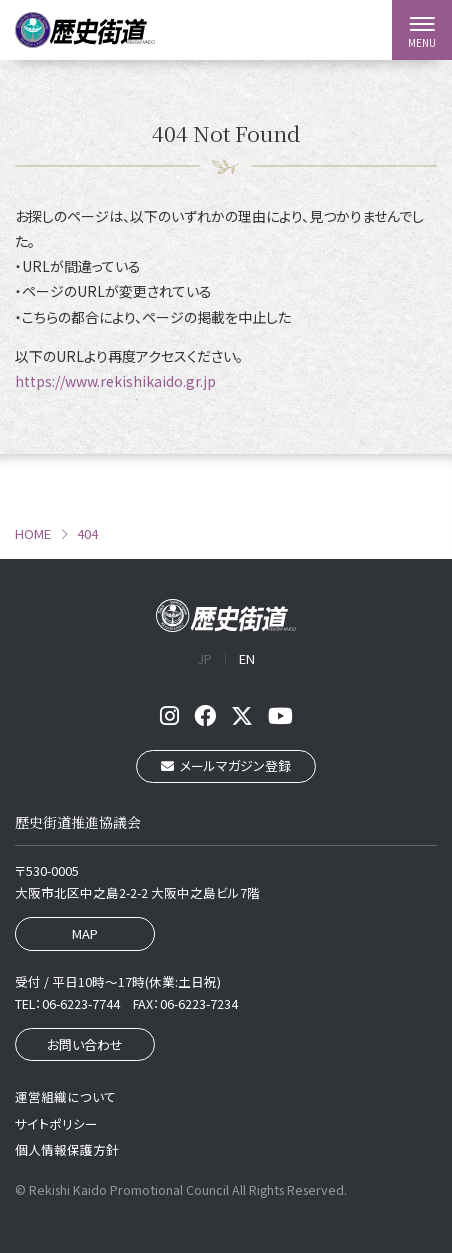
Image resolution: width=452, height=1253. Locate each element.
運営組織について (65, 1096)
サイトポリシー (56, 1123)
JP (204, 658)
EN (247, 658)
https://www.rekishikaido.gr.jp (115, 381)
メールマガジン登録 (226, 765)
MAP (85, 933)
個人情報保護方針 (67, 1149)
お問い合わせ (85, 1044)
